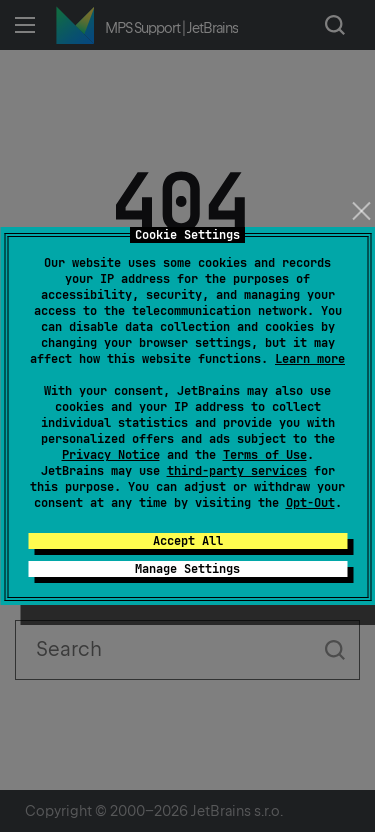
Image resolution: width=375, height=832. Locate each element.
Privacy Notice (111, 455)
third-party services (237, 471)
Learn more (310, 359)
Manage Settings (187, 569)
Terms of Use (265, 455)
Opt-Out (310, 503)
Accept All (188, 541)
